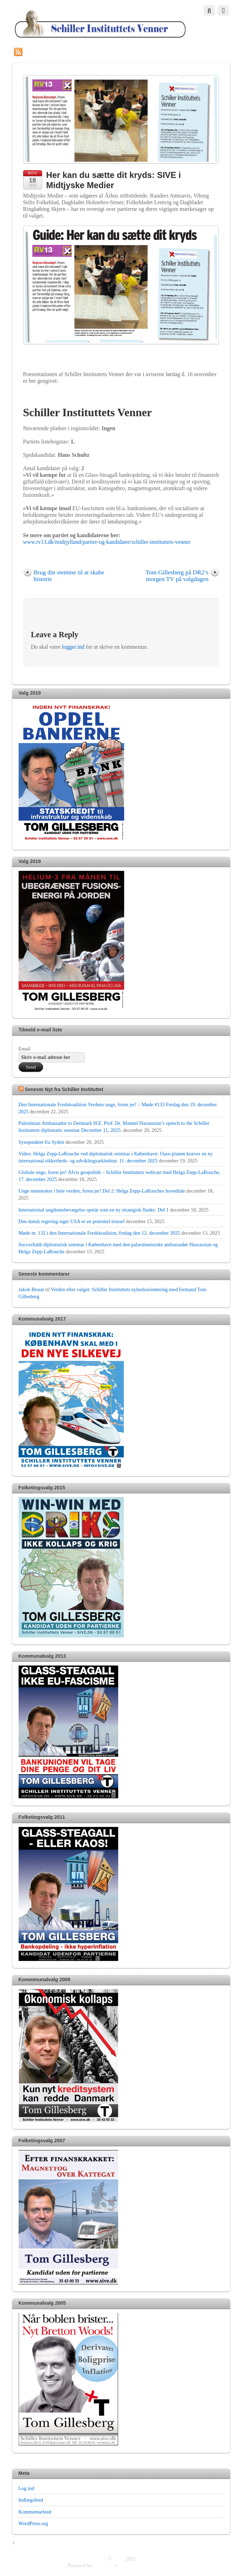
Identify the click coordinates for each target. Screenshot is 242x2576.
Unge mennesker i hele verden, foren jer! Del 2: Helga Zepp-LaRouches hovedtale (102, 1191)
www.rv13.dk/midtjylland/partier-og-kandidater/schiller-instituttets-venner (106, 542)
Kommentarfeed (35, 2512)
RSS (29, 51)
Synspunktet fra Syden (41, 1142)
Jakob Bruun (31, 1289)
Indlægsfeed (31, 2500)
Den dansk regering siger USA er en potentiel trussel (72, 1221)
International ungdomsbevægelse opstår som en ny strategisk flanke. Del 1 (94, 1210)
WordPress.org (33, 2523)
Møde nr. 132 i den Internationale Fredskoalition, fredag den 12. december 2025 (99, 1233)
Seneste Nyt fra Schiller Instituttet (64, 1089)
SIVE (119, 2559)
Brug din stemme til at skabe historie (69, 575)
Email (25, 1049)
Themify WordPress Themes (147, 2565)
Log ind (26, 2488)
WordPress (103, 2565)
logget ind (73, 647)
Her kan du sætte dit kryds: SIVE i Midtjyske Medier (113, 180)
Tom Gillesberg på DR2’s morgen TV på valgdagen (177, 575)
